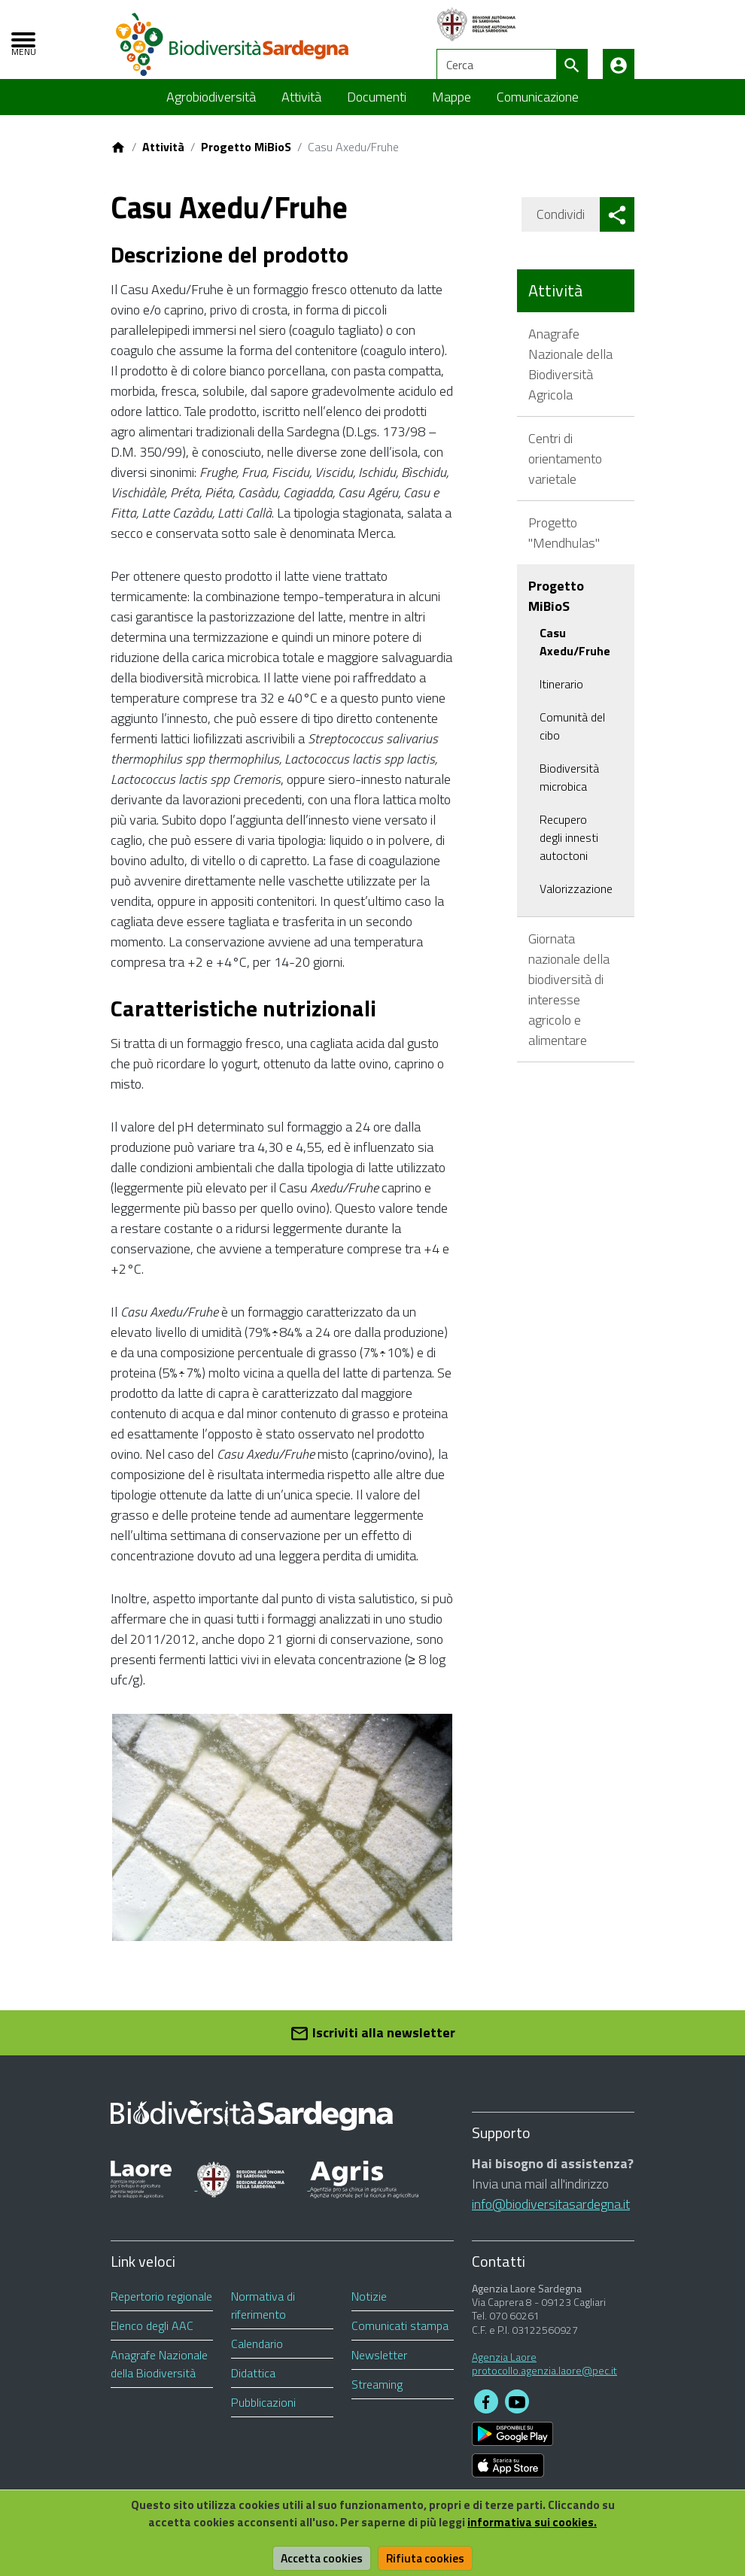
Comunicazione (538, 109)
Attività (301, 109)
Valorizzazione (576, 901)
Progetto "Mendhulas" (564, 544)
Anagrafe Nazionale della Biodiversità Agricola (570, 376)
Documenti (376, 109)
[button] (617, 227)
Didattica (253, 2386)
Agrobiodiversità (211, 109)
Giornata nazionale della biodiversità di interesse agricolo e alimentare (569, 1001)
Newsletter (379, 2368)
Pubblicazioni (263, 2415)
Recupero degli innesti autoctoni (569, 849)
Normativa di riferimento (263, 2318)
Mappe (451, 109)
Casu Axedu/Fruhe (575, 654)
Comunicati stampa (400, 2338)
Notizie (369, 2309)
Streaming (377, 2397)
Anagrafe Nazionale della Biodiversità (159, 2377)
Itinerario (561, 696)
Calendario (257, 2356)
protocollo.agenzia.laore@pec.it (544, 2383)
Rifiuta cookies (427, 2558)
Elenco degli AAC (152, 2338)
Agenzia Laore (504, 2369)
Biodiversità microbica (569, 789)
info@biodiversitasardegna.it (551, 2217)
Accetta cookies (320, 2558)
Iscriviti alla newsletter (372, 2046)
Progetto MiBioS (246, 159)
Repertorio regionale (161, 2309)
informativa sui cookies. (536, 2522)
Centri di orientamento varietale (565, 470)
